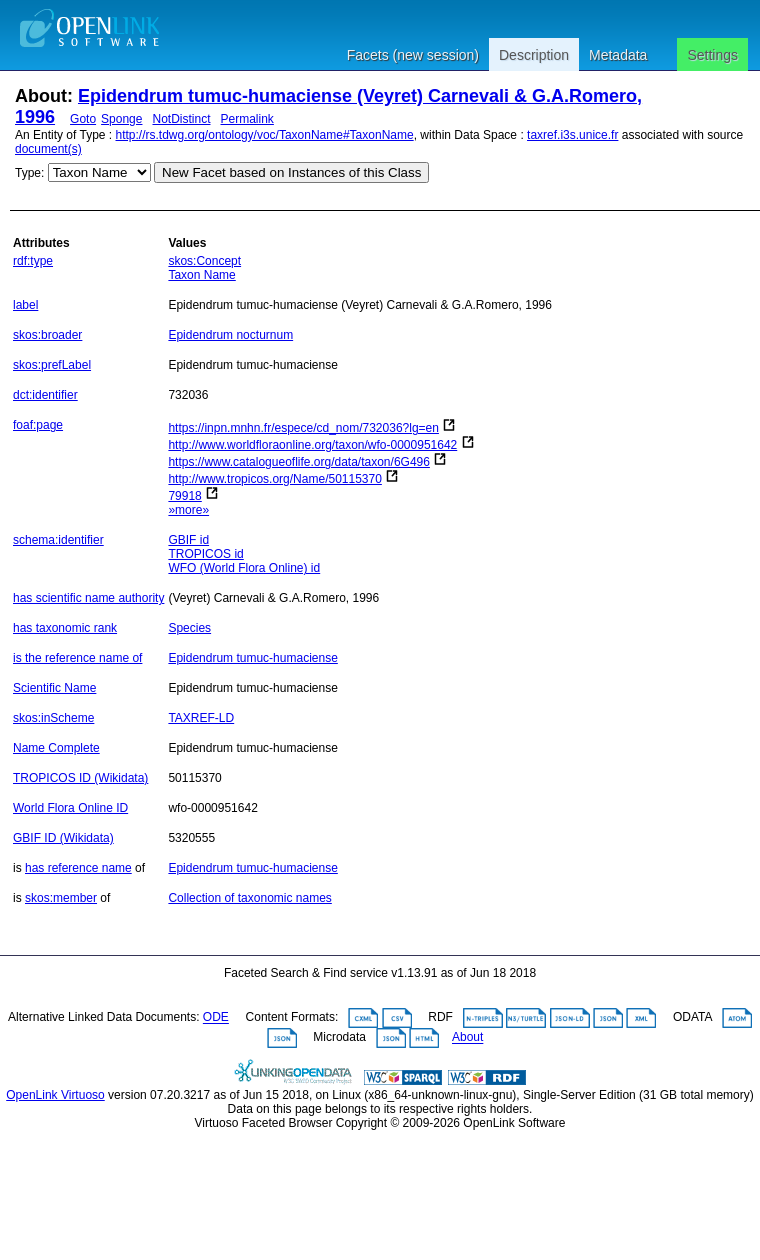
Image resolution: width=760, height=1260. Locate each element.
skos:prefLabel (52, 365)
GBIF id (188, 540)
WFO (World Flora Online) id (244, 568)
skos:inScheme (53, 718)
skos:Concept (204, 261)
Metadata (618, 55)
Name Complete (56, 748)
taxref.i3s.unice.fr (572, 135)
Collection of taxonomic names (249, 898)
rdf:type (33, 261)
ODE (216, 1018)
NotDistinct (181, 119)
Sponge (121, 119)
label (25, 305)
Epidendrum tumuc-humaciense (252, 658)
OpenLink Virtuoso (55, 1095)
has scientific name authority (88, 598)
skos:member (61, 898)
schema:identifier (58, 540)
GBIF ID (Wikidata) (63, 838)
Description (534, 55)
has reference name (78, 868)
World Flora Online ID (70, 808)
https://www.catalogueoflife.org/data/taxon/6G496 (299, 462)
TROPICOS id (205, 554)
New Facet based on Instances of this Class (291, 172)
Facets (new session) (413, 55)
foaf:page (38, 425)
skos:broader (47, 335)
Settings (712, 55)
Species (189, 628)
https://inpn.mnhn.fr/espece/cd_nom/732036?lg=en (303, 428)
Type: (29, 173)
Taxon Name (201, 275)
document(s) (48, 149)
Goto (83, 119)
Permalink (247, 119)
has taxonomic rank (65, 628)
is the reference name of (77, 658)
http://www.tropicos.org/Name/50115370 (274, 479)
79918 (184, 496)
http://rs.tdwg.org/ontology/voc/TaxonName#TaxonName (265, 135)
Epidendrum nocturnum (230, 335)
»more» (188, 510)
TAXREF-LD (201, 718)
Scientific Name (54, 688)
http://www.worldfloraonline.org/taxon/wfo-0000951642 (312, 445)
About (467, 1038)
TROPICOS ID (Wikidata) (80, 778)
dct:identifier (45, 395)
